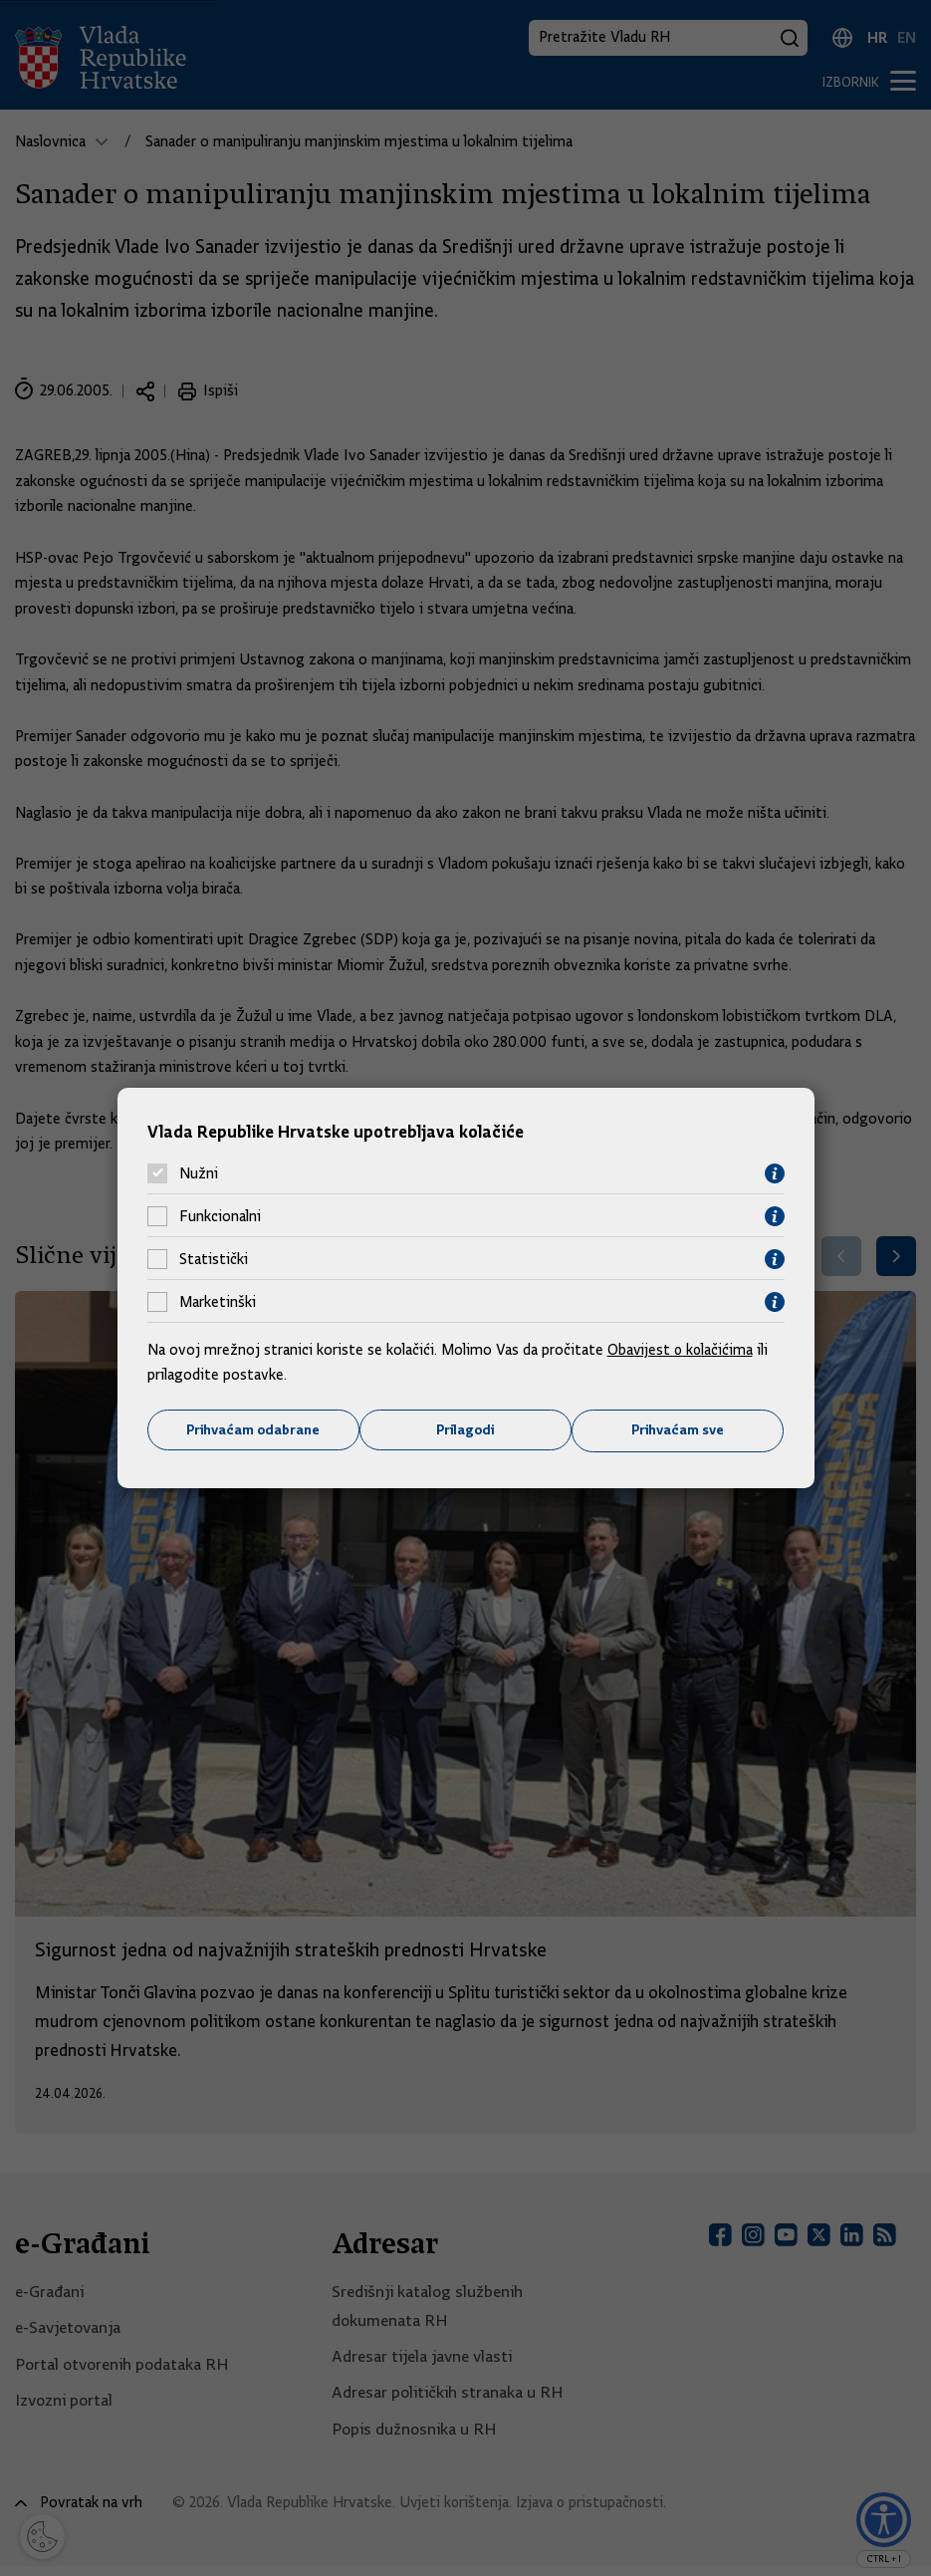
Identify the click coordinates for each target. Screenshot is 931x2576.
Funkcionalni (220, 1216)
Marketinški (217, 1302)
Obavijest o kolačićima (682, 1349)
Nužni (198, 1173)
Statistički (213, 1259)
